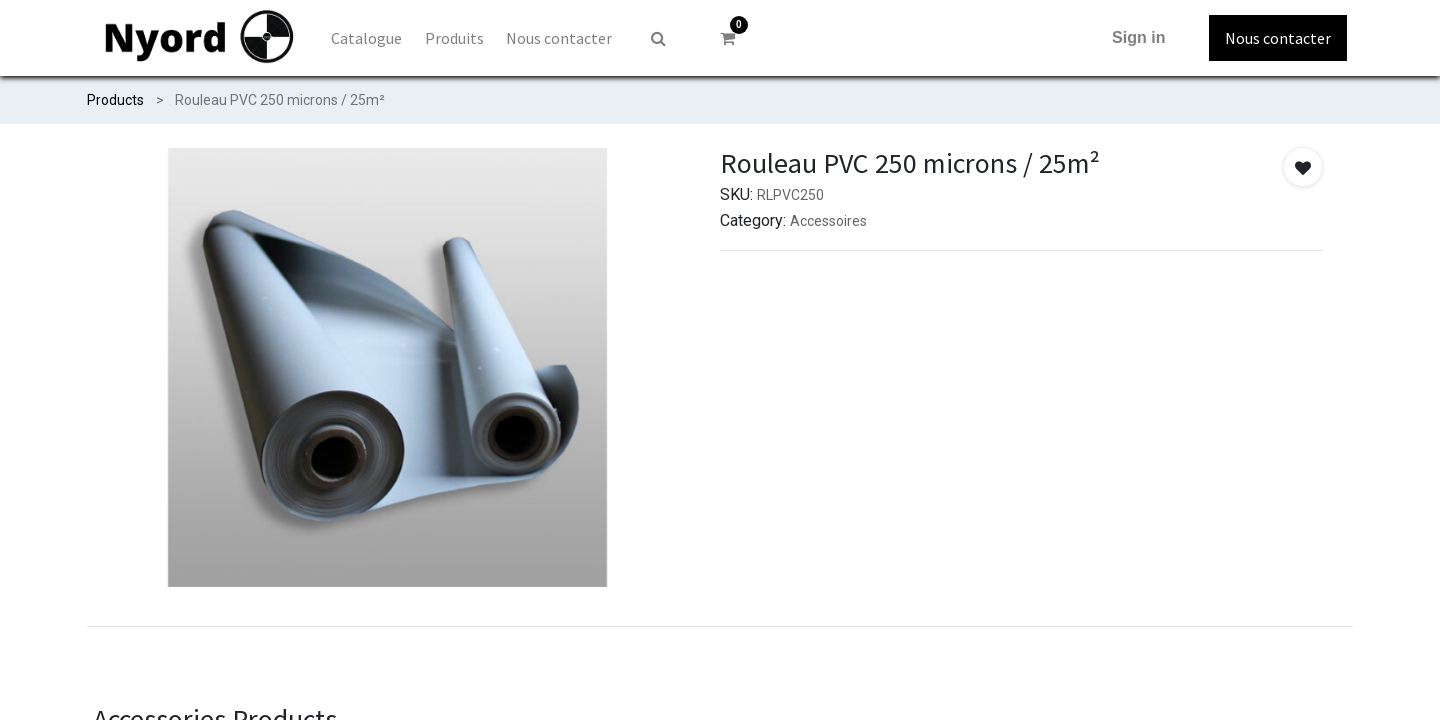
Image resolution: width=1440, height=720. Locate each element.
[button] (1303, 167)
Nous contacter (1278, 38)
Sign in (1138, 37)
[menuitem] (366, 38)
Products (115, 100)
